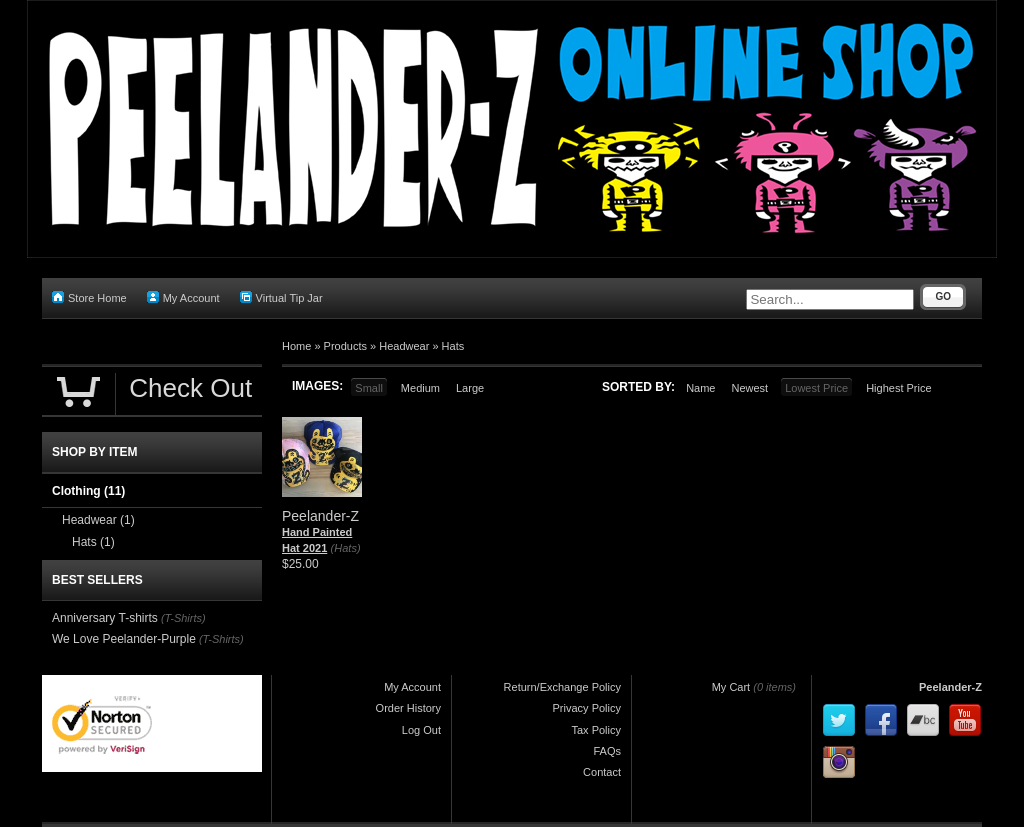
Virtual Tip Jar (281, 297)
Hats (453, 346)
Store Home (89, 297)
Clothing (88, 491)
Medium (420, 388)
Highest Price (898, 388)
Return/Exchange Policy (562, 687)
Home (296, 346)
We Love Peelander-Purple (124, 639)
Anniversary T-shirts (105, 618)
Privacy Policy (587, 708)
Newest (749, 388)
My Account (183, 297)
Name (700, 388)
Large (470, 388)
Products (345, 346)
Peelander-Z (950, 687)
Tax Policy (596, 730)
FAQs (607, 751)
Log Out (421, 730)
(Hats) (346, 548)
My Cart (731, 687)
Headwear (404, 346)
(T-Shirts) (183, 618)
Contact (602, 772)
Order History (408, 708)
